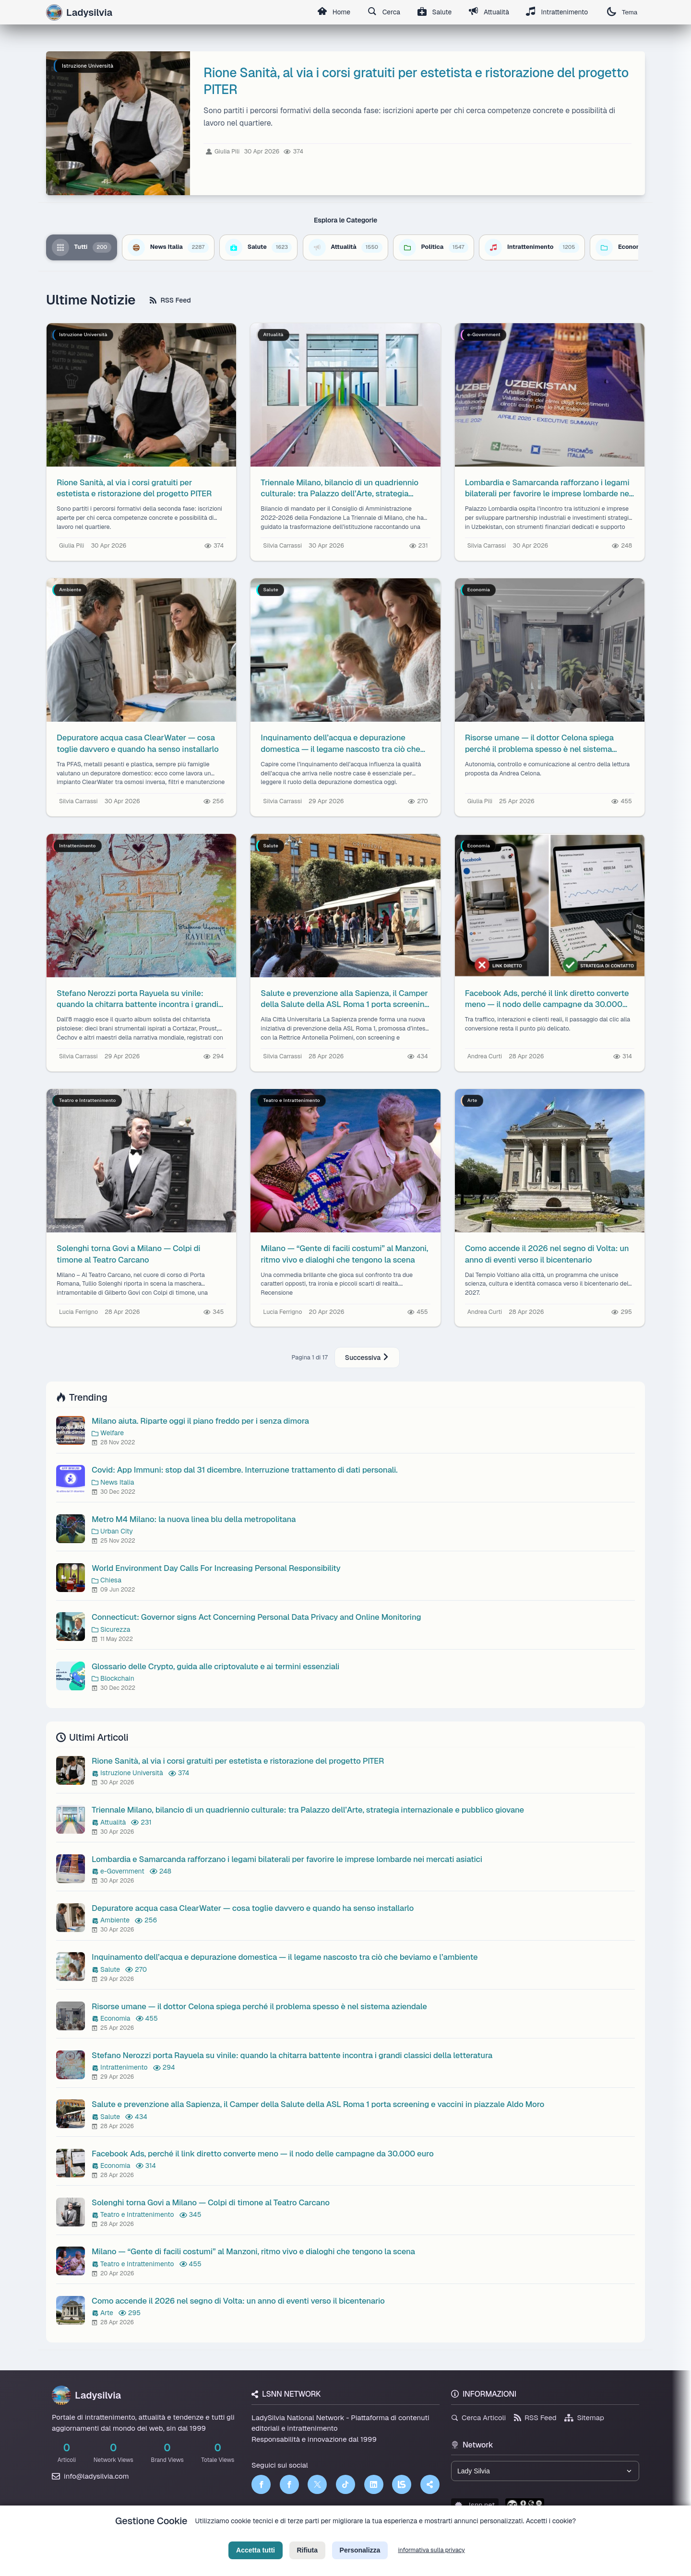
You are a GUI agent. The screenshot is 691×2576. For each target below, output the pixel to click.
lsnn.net (475, 2504)
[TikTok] (345, 2484)
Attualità (488, 12)
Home (331, 12)
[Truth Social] (430, 2484)
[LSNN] (401, 2484)
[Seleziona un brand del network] (545, 2471)
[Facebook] (261, 2484)
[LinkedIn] (373, 2484)
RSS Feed (170, 300)
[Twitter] (317, 2484)
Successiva (367, 1357)
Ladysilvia (86, 2395)
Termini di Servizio (353, 2536)
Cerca (382, 12)
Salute (433, 12)
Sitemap (584, 2417)
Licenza (397, 2536)
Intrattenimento (556, 12)
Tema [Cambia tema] (622, 12)
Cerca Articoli (478, 2417)
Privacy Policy (302, 2536)
